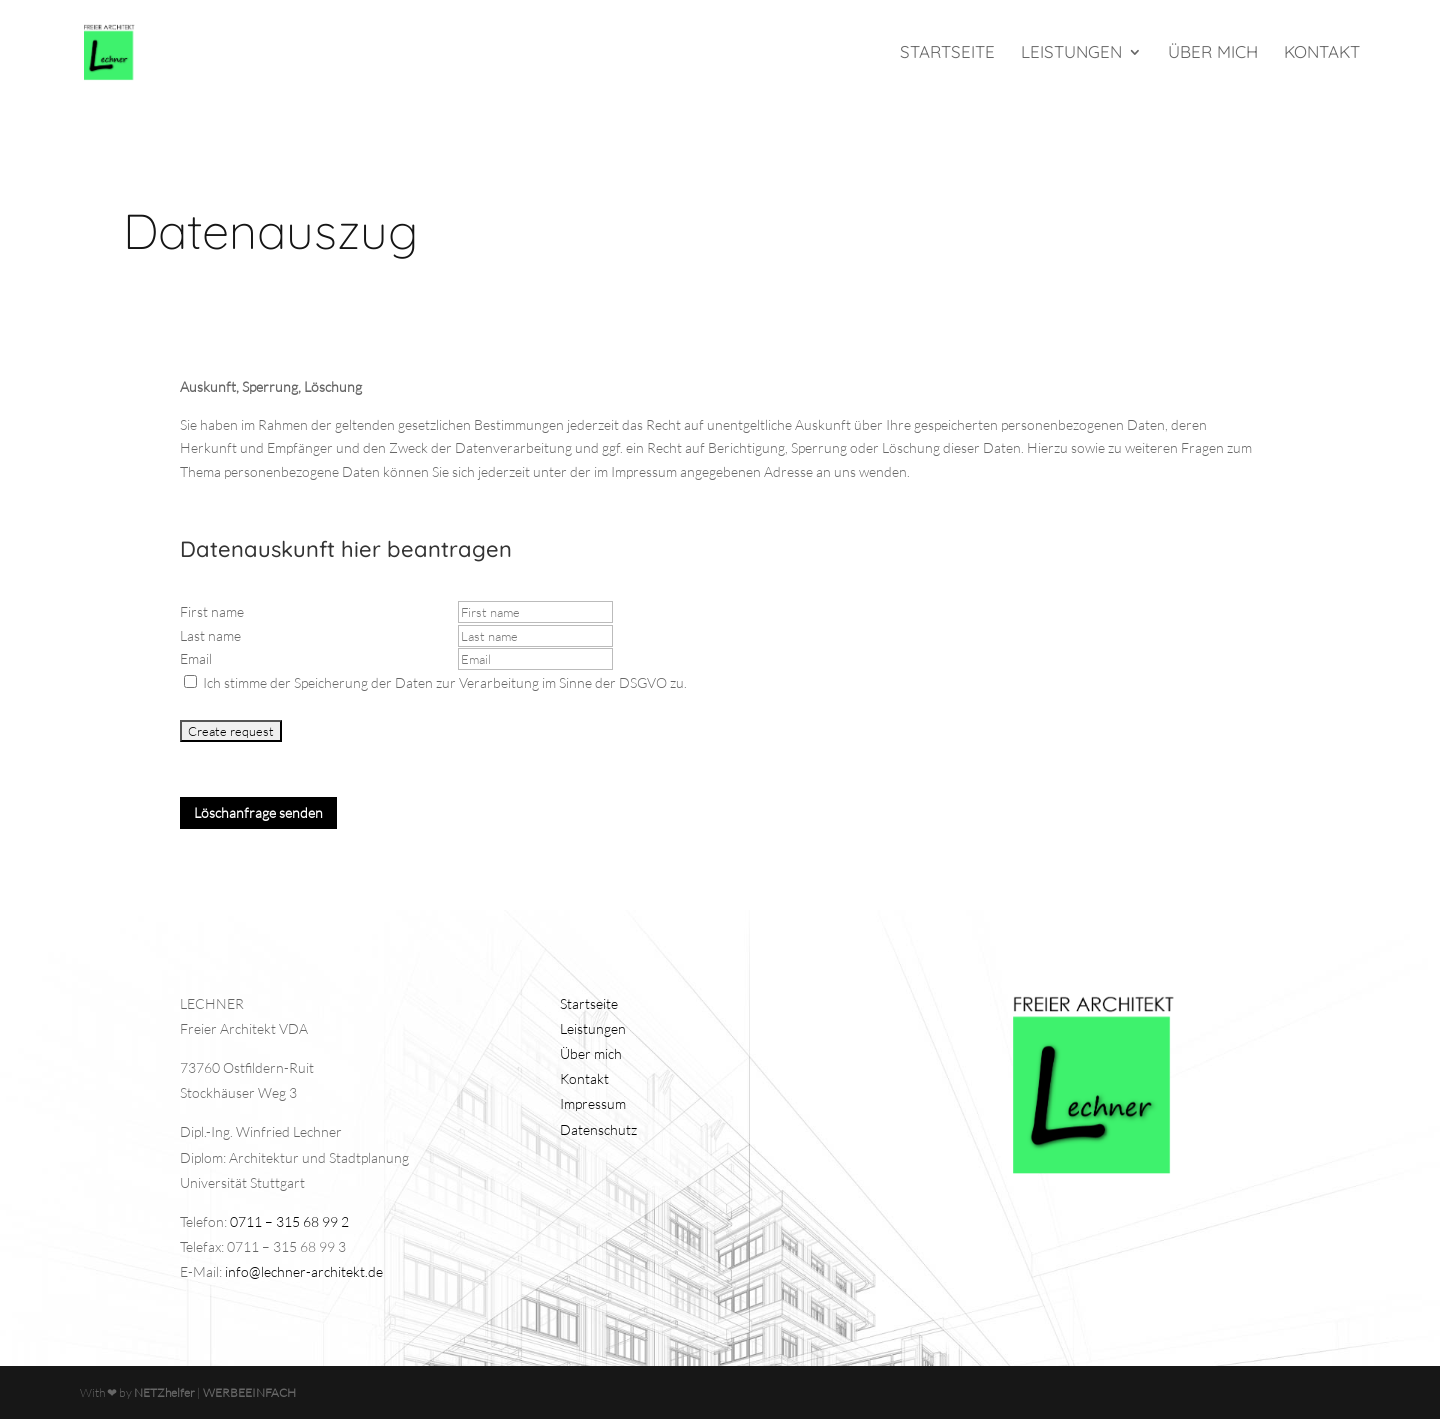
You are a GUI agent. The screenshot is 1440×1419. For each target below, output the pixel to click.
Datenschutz (598, 1129)
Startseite (947, 53)
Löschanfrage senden (258, 812)
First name (212, 611)
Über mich (1213, 53)
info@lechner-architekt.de (304, 1271)
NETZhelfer (164, 1392)
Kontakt (1322, 53)
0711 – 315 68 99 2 (289, 1221)
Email (196, 658)
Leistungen (1071, 53)
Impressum (593, 1103)
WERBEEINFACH (249, 1392)
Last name (210, 635)
